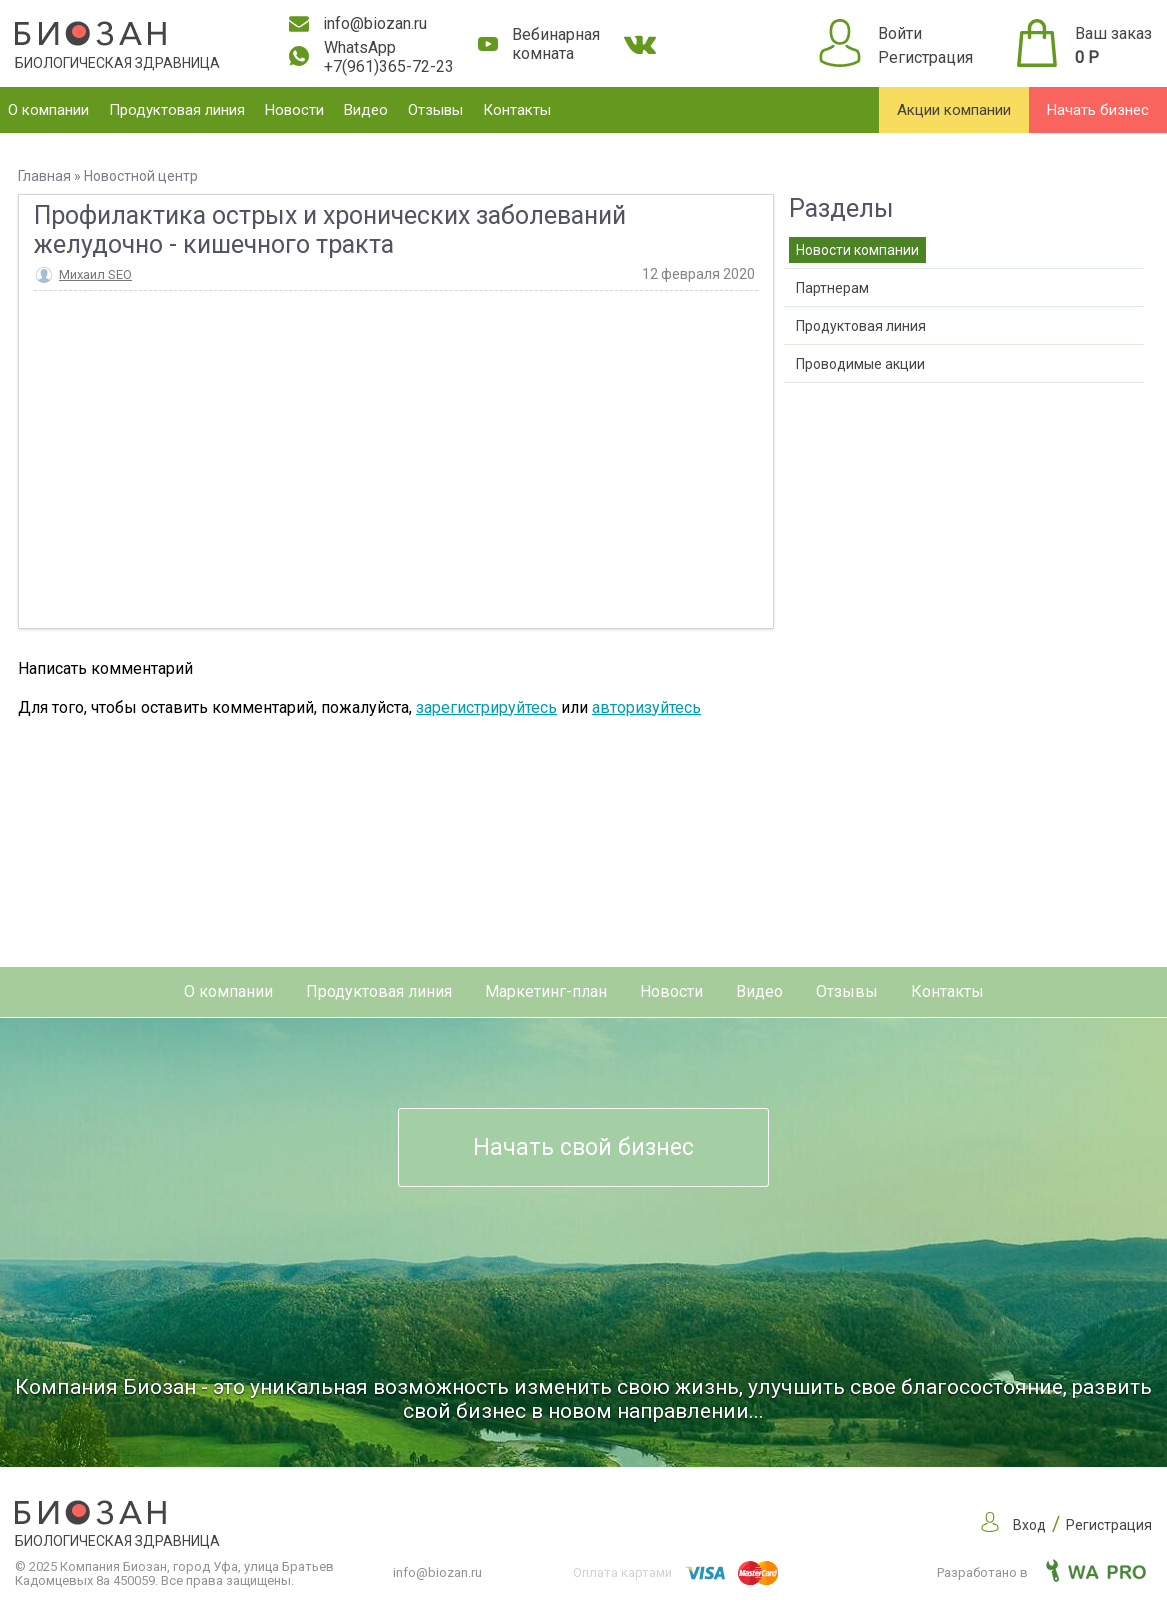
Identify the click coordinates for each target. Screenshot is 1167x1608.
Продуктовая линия (177, 110)
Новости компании (857, 250)
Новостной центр (141, 176)
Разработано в (1041, 1572)
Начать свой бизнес (583, 1147)
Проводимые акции (860, 364)
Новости (294, 110)
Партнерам (832, 288)
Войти (900, 33)
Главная (44, 176)
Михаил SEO (95, 274)
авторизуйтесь (646, 707)
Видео (366, 110)
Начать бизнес (1098, 110)
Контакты (517, 110)
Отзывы (435, 110)
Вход (1029, 1525)
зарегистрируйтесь (486, 707)
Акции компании (954, 110)
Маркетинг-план (546, 991)
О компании (48, 110)
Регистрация (925, 57)
